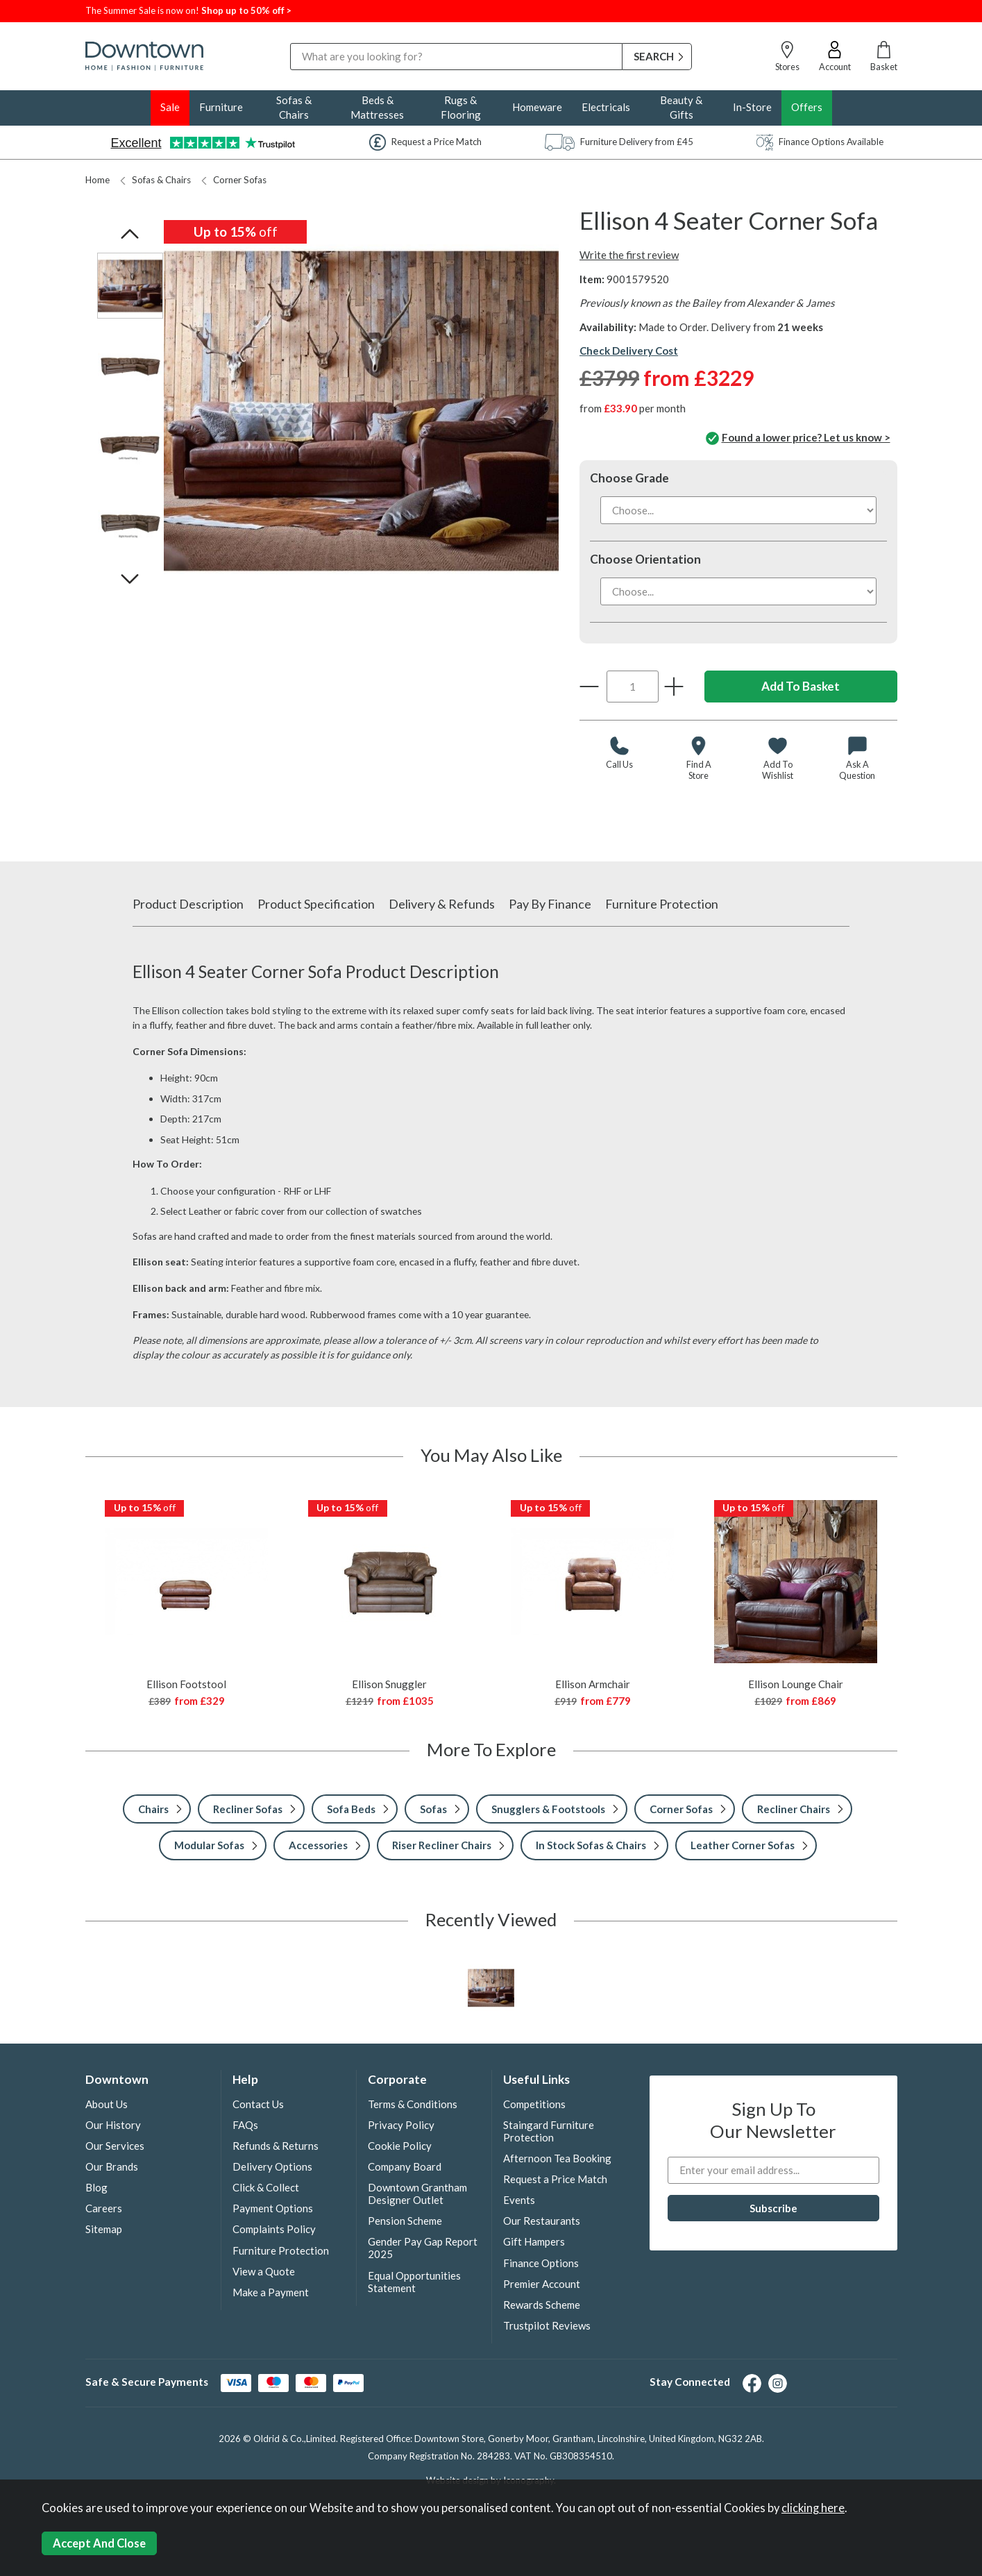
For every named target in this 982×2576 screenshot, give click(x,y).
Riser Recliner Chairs (441, 1845)
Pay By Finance (550, 903)
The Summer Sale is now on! (143, 10)
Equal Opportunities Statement (414, 2281)
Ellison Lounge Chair (795, 1684)
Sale (170, 107)
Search (290, 42)
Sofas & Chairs (294, 107)
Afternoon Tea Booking (557, 2158)
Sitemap (103, 2229)
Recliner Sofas (247, 1809)
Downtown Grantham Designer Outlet (417, 2193)
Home (97, 179)
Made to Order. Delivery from (730, 327)
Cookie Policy (400, 2145)
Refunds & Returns (275, 2145)
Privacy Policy (401, 2125)
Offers (806, 107)
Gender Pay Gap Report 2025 (422, 2247)
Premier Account (541, 2284)
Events (519, 2200)
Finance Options (541, 2263)
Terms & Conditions (412, 2104)
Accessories (318, 1845)
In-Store (752, 107)
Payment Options (272, 2208)
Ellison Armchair (592, 1684)
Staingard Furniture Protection (548, 2131)
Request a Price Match (555, 2179)
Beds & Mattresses (377, 107)
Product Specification (316, 903)
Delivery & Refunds (442, 903)
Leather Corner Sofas (743, 1845)
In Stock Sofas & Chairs (591, 1845)
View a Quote (263, 2271)
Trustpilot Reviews (547, 2325)
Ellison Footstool (186, 1684)
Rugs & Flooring (461, 107)
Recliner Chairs (793, 1809)
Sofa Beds (351, 1809)
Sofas (433, 1809)
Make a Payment (270, 2292)
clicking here (813, 2508)
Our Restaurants (541, 2220)
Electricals (606, 107)
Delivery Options (272, 2166)
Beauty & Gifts (681, 107)
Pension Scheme (405, 2220)
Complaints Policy (274, 2229)
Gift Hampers (534, 2241)
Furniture (221, 107)
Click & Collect (265, 2187)
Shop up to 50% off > (246, 10)
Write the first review (629, 255)
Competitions (534, 2104)
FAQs (245, 2125)
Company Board (404, 2166)
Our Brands (111, 2166)
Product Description (188, 903)
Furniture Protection (661, 903)
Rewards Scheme (541, 2304)
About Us (106, 2104)
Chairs (153, 1809)
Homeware (537, 107)
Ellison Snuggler (389, 1684)
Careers (103, 2208)
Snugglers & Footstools (548, 1809)
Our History (113, 2125)
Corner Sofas (233, 179)
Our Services (114, 2145)
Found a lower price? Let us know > (798, 438)
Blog (96, 2187)
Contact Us (258, 2104)
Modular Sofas (209, 1845)
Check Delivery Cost (628, 350)
